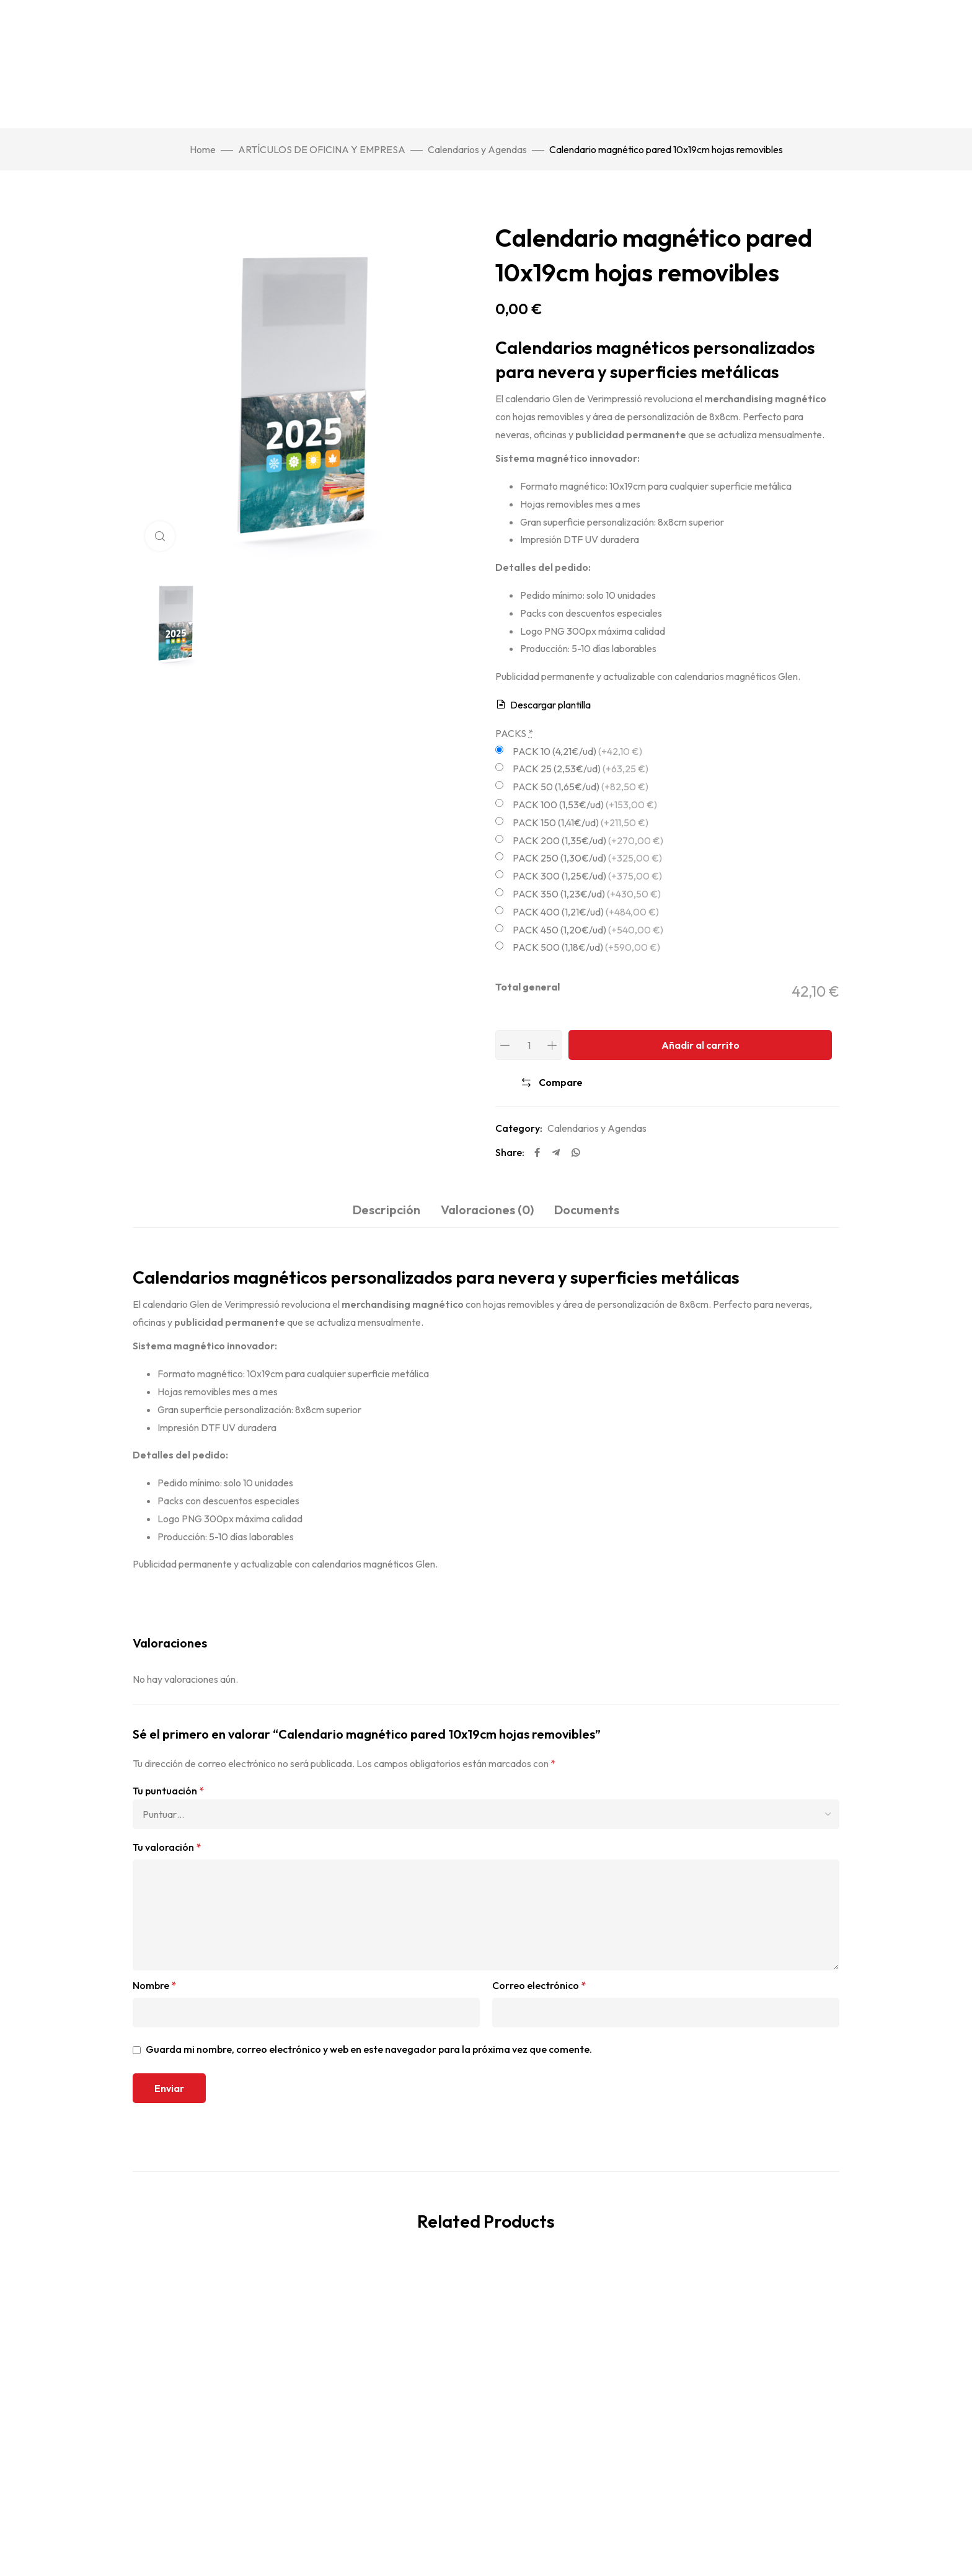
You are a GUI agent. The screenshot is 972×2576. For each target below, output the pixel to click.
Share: (509, 1152)
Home (203, 149)
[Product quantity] (529, 1045)
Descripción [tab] (386, 1209)
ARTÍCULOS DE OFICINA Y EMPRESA (321, 149)
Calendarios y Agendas (477, 149)
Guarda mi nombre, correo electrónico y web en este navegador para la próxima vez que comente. (369, 2049)
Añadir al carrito (700, 1045)
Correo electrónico (539, 1985)
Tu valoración (167, 1847)
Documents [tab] (586, 1209)
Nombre (154, 1985)
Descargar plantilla (550, 705)
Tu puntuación (168, 1790)
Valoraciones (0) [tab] (487, 1209)
